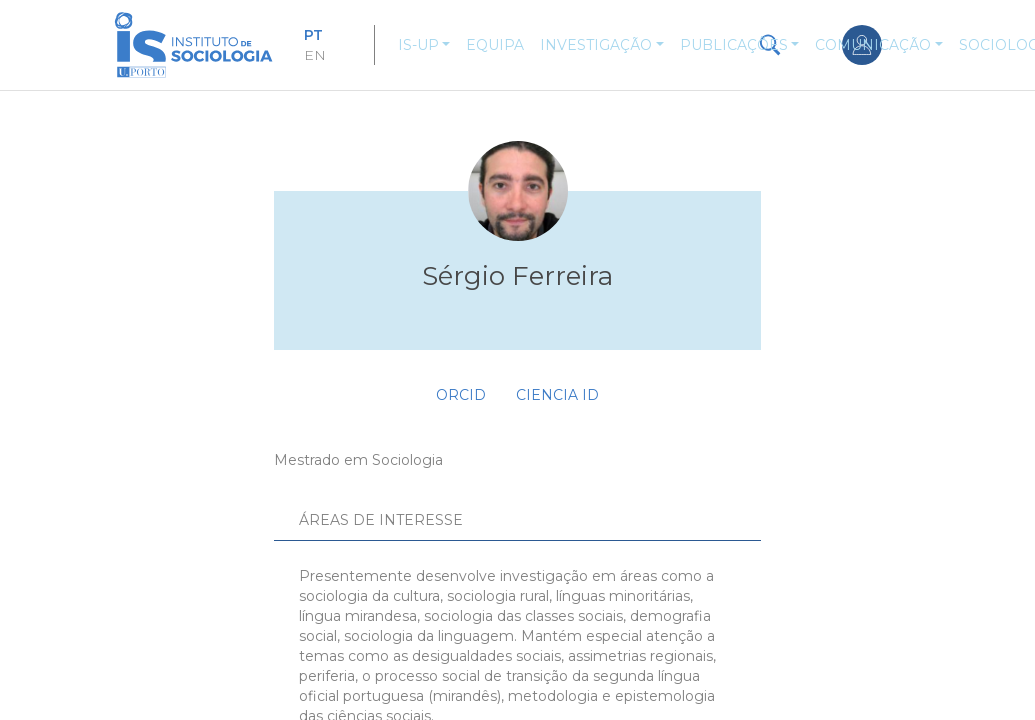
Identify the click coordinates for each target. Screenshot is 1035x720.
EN (315, 55)
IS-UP (418, 45)
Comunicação (873, 45)
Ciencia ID (557, 395)
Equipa (495, 45)
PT (313, 35)
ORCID (461, 395)
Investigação (596, 45)
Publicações (734, 45)
